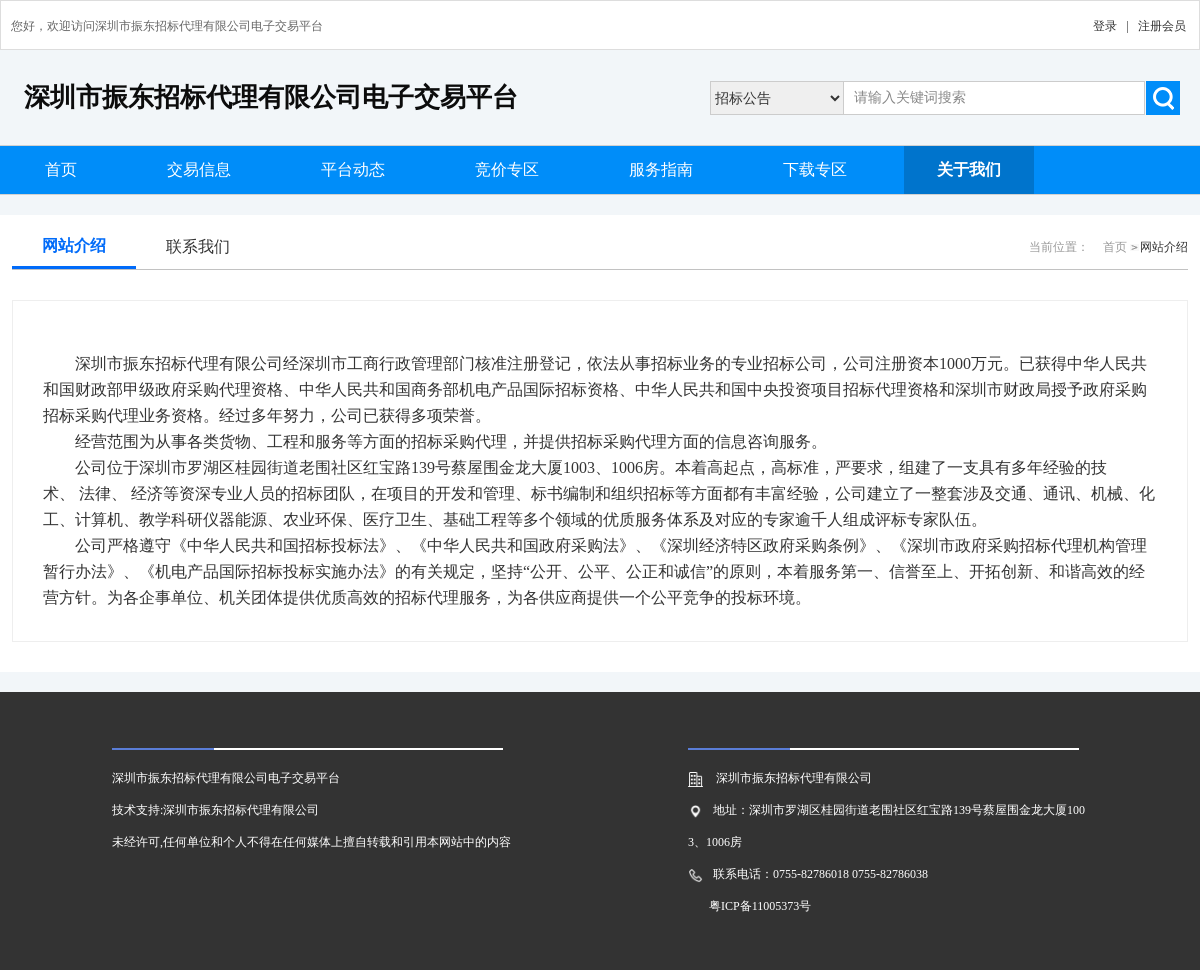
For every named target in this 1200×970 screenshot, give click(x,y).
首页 (61, 169)
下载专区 (815, 169)
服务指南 (661, 169)
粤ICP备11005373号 (760, 906)
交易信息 (199, 169)
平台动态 (353, 169)
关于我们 (969, 169)
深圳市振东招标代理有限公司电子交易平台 (271, 97)
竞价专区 (507, 169)
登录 (1105, 26)
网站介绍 (74, 245)
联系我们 (198, 246)
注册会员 (1162, 26)
